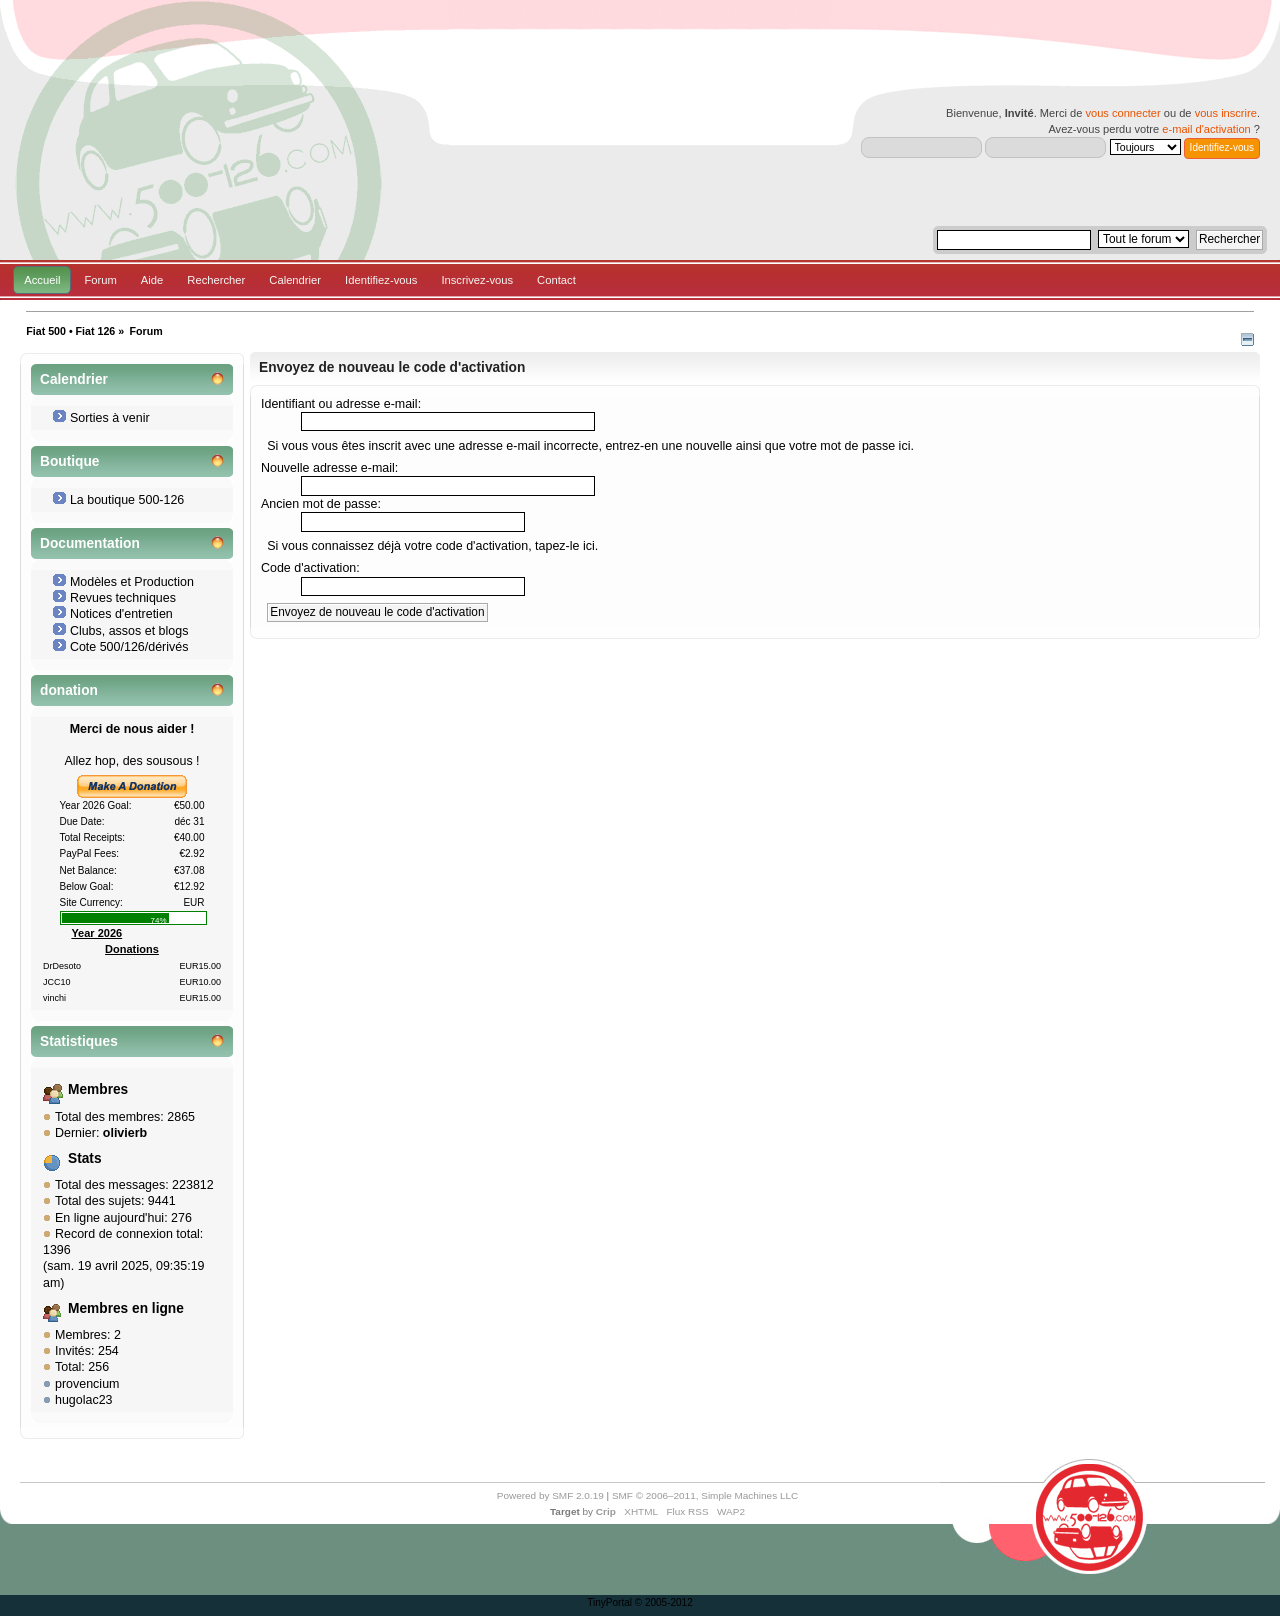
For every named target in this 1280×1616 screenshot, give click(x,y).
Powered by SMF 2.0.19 (550, 1495)
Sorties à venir (110, 418)
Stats (85, 1158)
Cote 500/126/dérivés (129, 647)
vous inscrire (1226, 113)
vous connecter (1122, 113)
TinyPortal (609, 1602)
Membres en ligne (126, 1308)
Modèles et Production (132, 582)
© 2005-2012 (664, 1602)
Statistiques (79, 1041)
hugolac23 (84, 1400)
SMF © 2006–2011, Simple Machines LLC (705, 1495)
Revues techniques (123, 598)
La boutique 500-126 (127, 500)
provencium (87, 1384)
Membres (98, 1089)
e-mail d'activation (1206, 129)
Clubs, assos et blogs (129, 631)
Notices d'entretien (121, 614)
